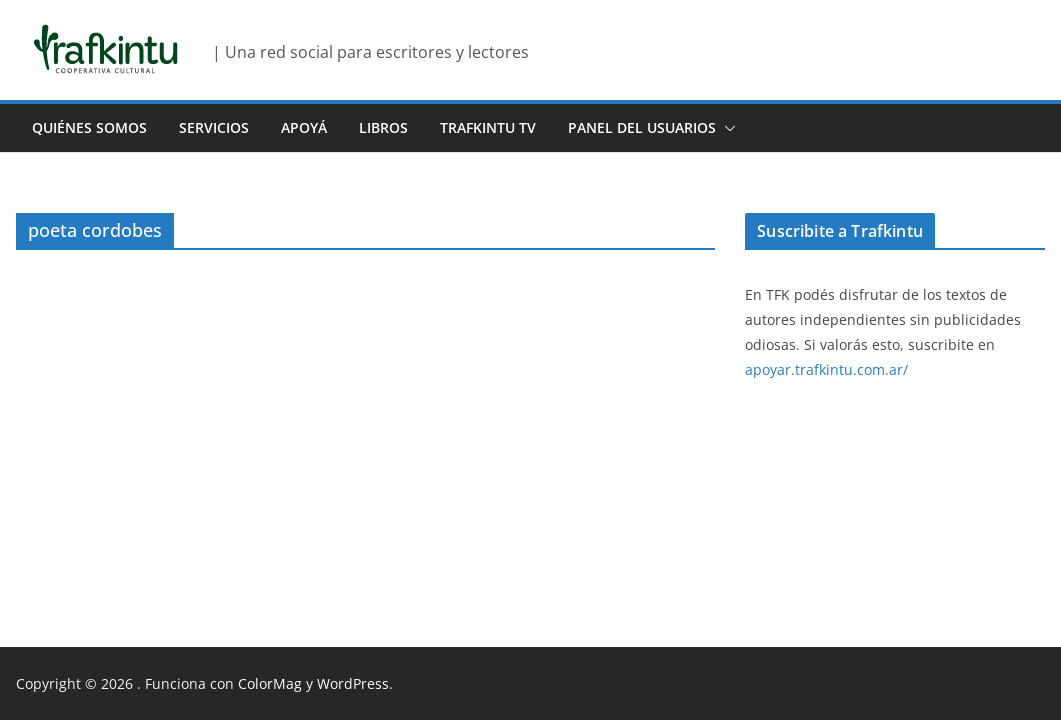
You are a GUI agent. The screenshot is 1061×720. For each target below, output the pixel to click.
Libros (383, 127)
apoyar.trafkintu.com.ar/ (826, 369)
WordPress (353, 683)
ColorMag (270, 683)
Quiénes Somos (89, 127)
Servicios (214, 127)
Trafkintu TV (488, 127)
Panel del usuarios (642, 127)
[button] (726, 128)
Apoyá (304, 127)
